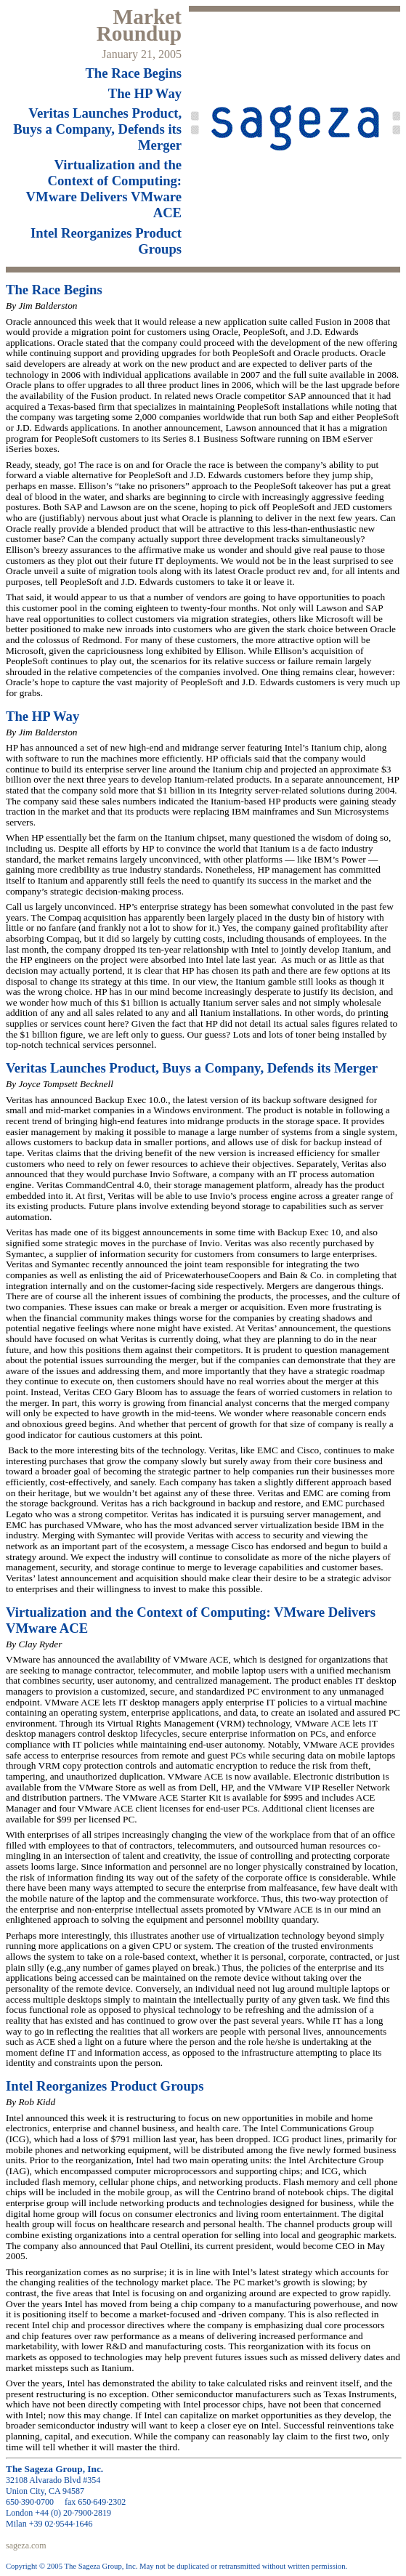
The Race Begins (133, 73)
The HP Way (145, 93)
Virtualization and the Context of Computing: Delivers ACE (104, 188)
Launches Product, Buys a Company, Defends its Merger (97, 129)
